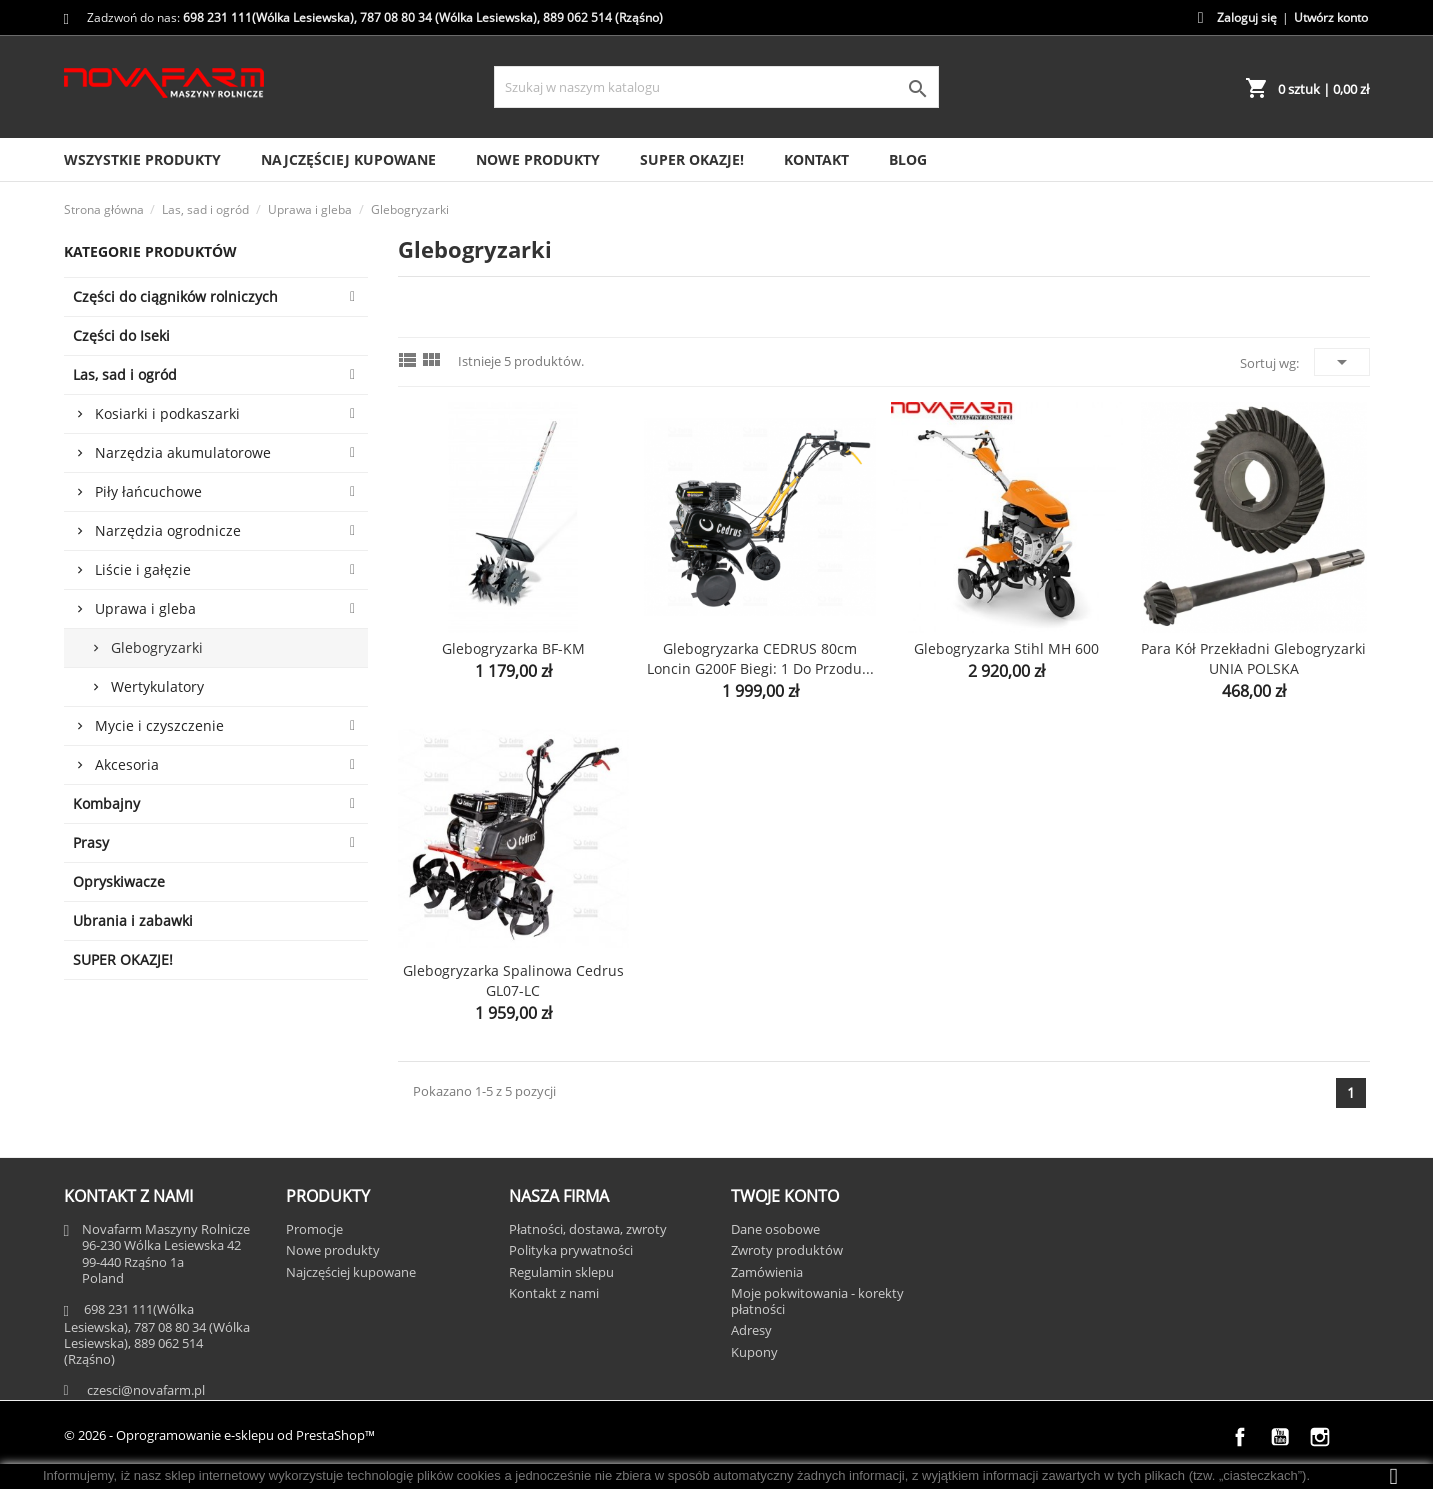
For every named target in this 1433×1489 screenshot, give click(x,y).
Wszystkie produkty (142, 159)
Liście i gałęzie (143, 569)
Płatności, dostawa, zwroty (588, 1229)
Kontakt (816, 159)
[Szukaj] (716, 87)
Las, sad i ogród (125, 374)
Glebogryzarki (157, 647)
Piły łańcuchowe (148, 491)
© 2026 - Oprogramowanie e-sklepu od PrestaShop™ (219, 1435)
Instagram (1320, 1437)
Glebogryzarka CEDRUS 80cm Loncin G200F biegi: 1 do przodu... (760, 658)
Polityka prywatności (571, 1250)
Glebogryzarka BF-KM (513, 648)
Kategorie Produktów (150, 251)
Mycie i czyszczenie (159, 725)
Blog (908, 159)
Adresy (751, 1330)
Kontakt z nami (554, 1293)
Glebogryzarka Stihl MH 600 (1006, 648)
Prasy (91, 842)
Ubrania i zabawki (133, 920)
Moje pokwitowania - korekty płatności (817, 1301)
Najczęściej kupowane (348, 159)
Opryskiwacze (119, 881)
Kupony (754, 1352)
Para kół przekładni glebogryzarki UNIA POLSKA (1253, 658)
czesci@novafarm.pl (146, 1390)
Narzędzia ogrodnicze (168, 530)
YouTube (1280, 1437)
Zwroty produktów (787, 1250)
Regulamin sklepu (561, 1272)
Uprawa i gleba (145, 608)
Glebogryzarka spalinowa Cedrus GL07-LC (513, 980)
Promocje (314, 1229)
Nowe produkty (538, 159)
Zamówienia (767, 1272)
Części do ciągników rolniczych (175, 296)
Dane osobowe (775, 1229)
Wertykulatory (157, 686)
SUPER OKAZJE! (692, 159)
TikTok (1360, 1437)
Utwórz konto (1331, 17)
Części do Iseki (121, 335)
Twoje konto (785, 1196)
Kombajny (106, 803)
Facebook (1240, 1437)
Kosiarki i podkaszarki (167, 413)
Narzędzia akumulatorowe (183, 452)
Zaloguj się (1247, 17)
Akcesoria (127, 764)
